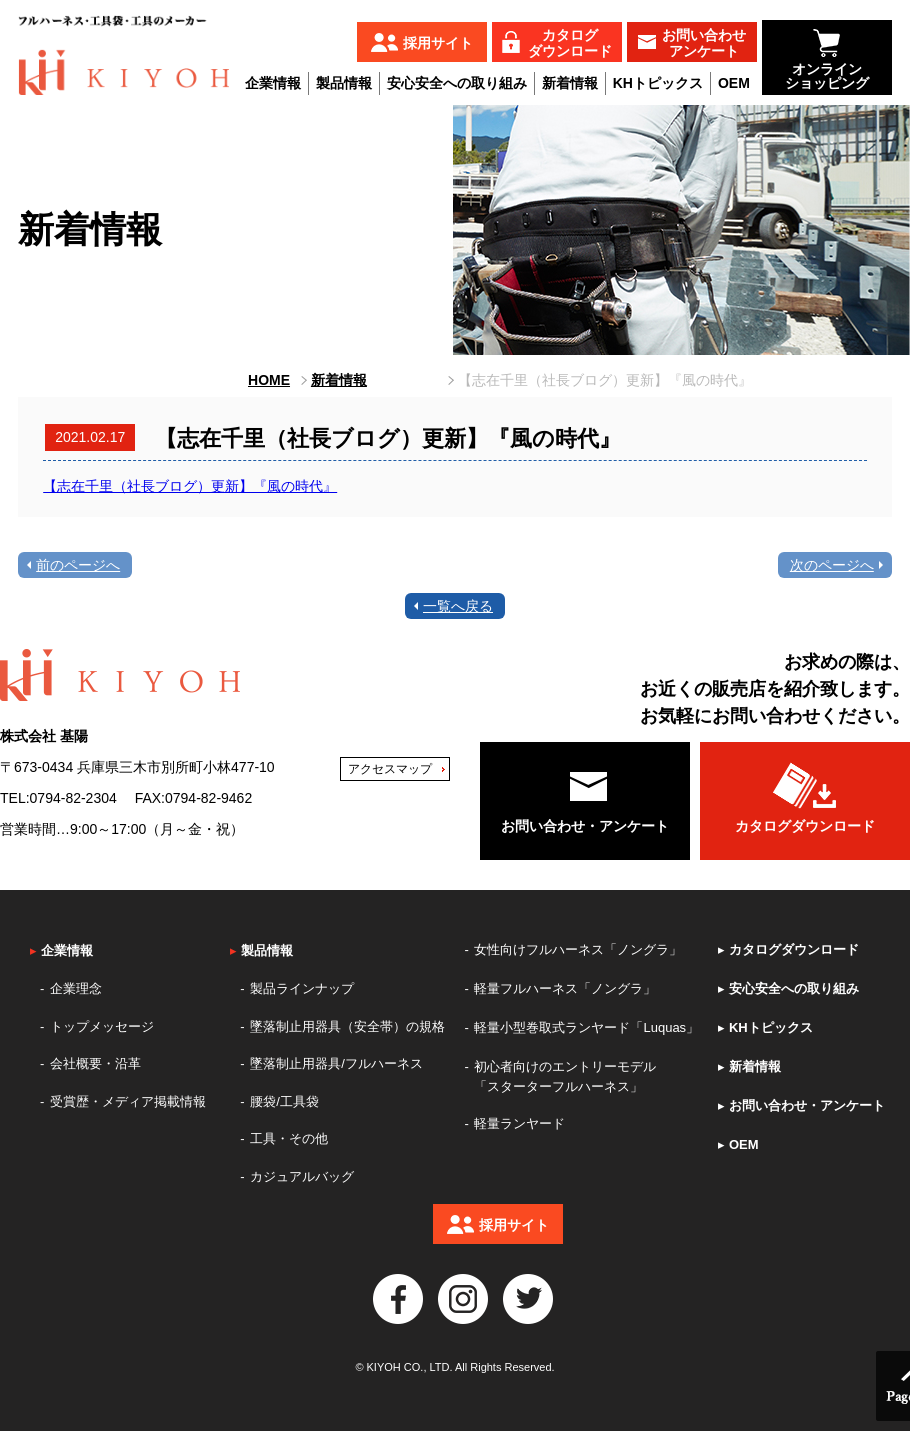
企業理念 (76, 988)
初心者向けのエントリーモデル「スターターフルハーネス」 (565, 1076)
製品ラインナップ (302, 988)
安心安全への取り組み (457, 83)
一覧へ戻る (458, 606)
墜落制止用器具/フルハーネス (336, 1063)
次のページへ (832, 565)
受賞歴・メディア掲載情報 (128, 1101)
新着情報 (570, 83)
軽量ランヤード (519, 1123)
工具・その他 (289, 1138)
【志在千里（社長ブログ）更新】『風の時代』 (190, 486)
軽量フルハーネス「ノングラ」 (565, 988)
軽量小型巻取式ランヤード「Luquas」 (586, 1027)
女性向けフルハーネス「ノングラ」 (578, 949)
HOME (269, 380)
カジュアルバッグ (302, 1176)
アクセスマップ (390, 769)
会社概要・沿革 (95, 1063)
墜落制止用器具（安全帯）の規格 (347, 1026)
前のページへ (78, 565)
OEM (734, 83)
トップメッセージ (102, 1026)
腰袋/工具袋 (284, 1101)
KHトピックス (658, 83)
